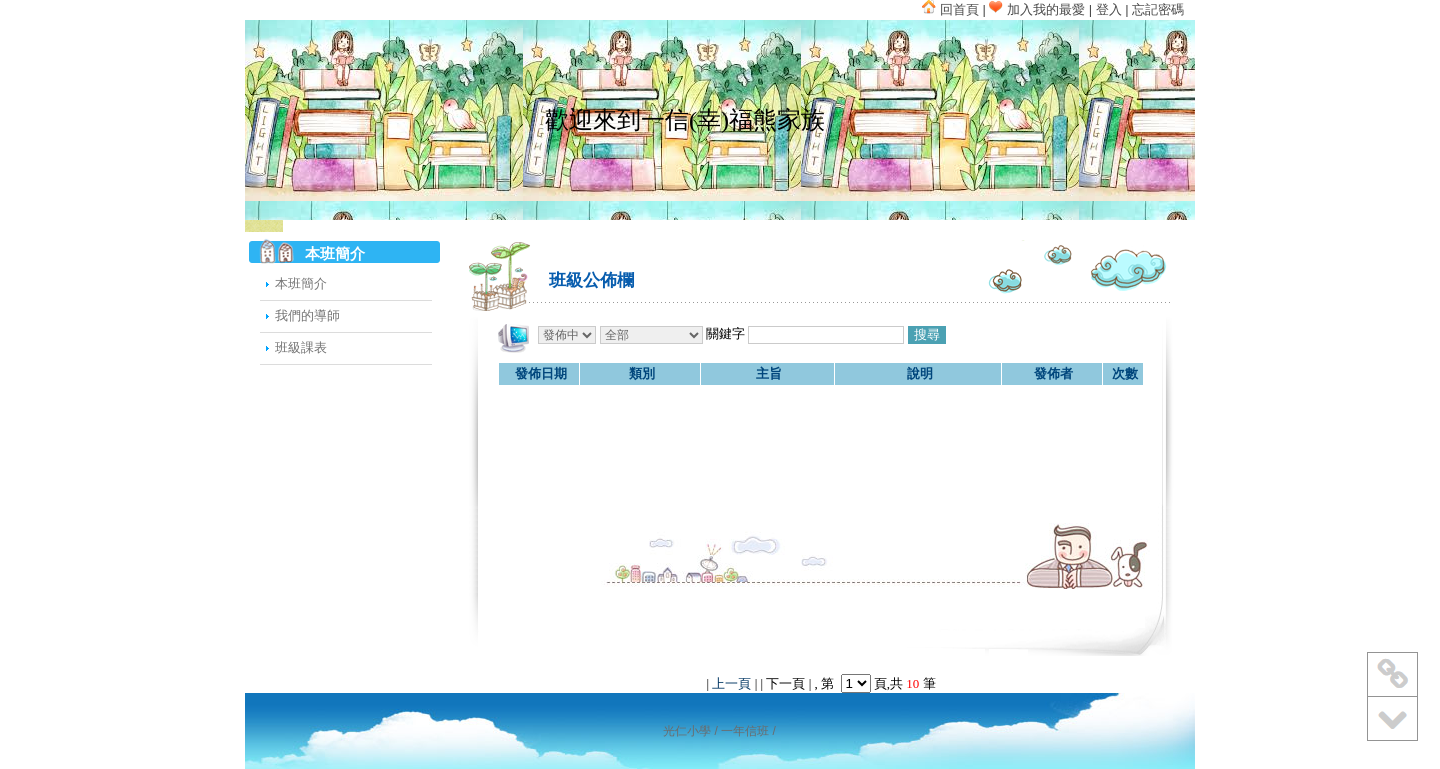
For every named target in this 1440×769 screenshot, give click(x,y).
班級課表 (301, 347)
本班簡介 (301, 283)
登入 (1109, 9)
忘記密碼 (1158, 9)
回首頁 (950, 9)
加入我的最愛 (1037, 9)
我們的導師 (307, 315)
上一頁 (732, 683)
